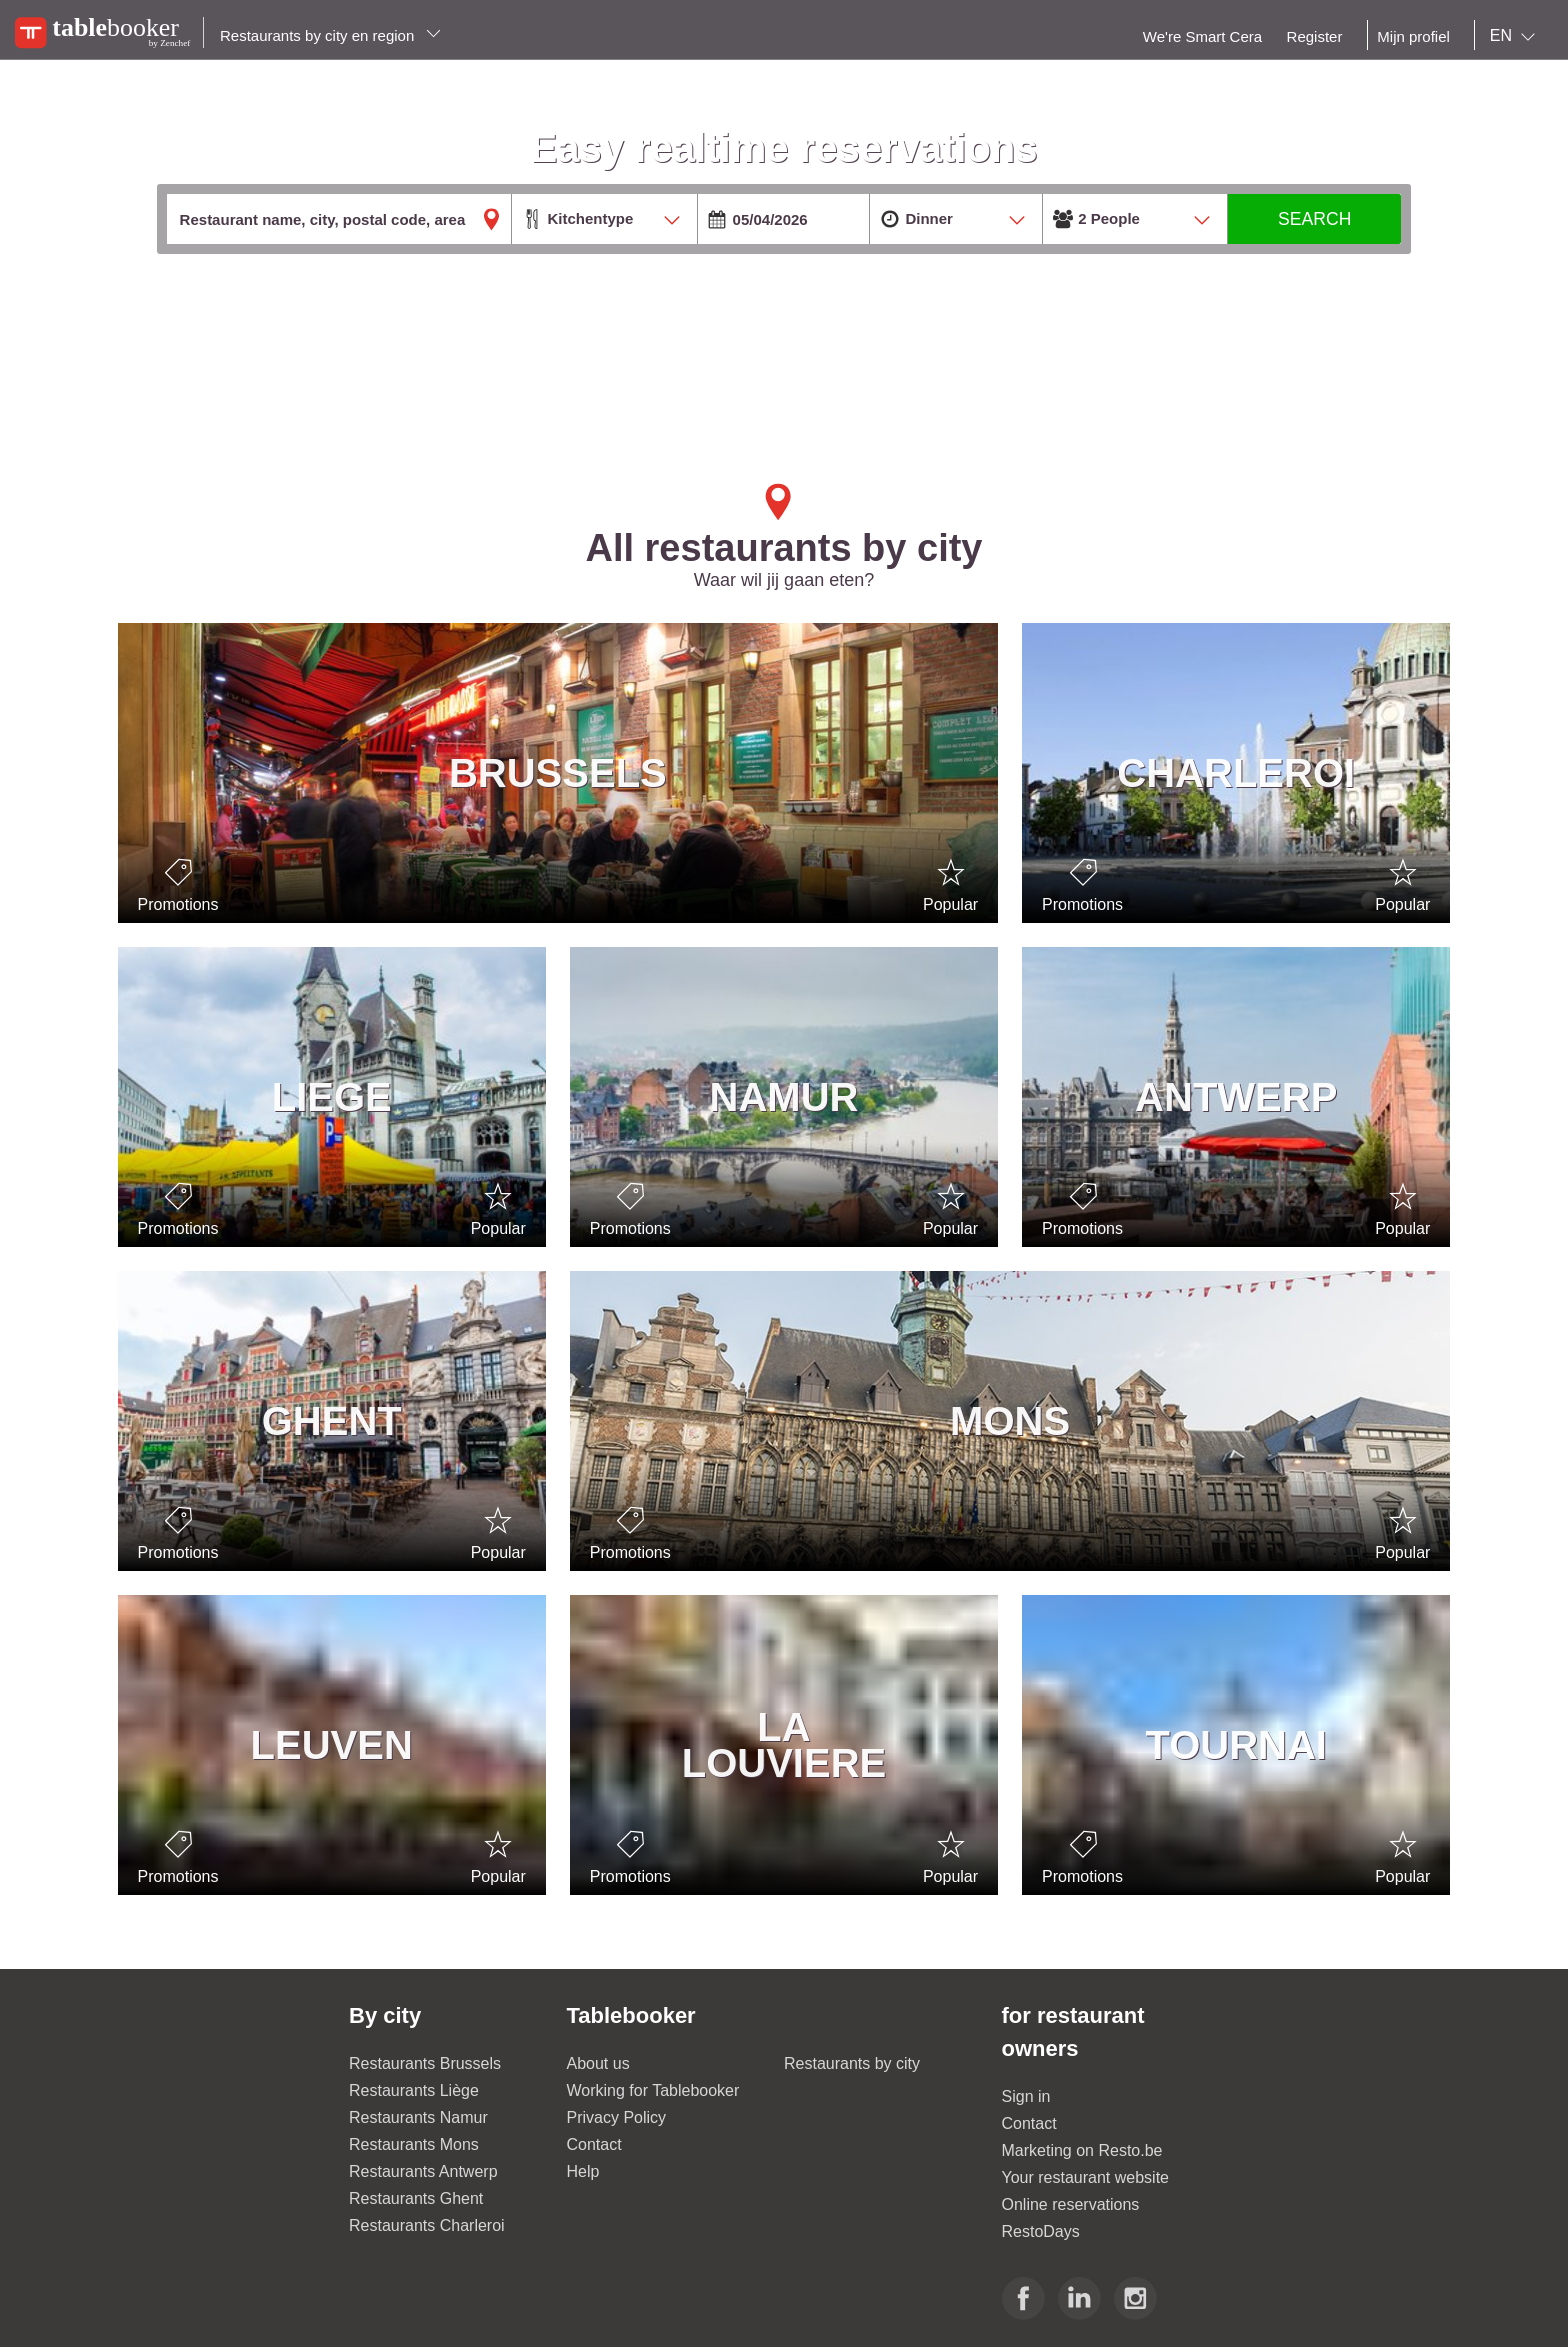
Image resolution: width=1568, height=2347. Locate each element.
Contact (594, 2144)
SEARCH (1314, 219)
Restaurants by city (852, 2063)
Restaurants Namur (418, 2117)
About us (598, 2063)
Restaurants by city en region (330, 35)
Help (583, 2171)
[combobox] (1516, 36)
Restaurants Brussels (425, 2063)
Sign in (1026, 2096)
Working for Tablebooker (653, 2090)
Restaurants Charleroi (427, 2225)
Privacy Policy (617, 2117)
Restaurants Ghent (416, 2198)
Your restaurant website (1086, 2177)
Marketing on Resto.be (1082, 2150)
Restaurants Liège (414, 2090)
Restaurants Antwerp (423, 2171)
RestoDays (1041, 2231)
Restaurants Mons (414, 2144)
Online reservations (1071, 2204)
